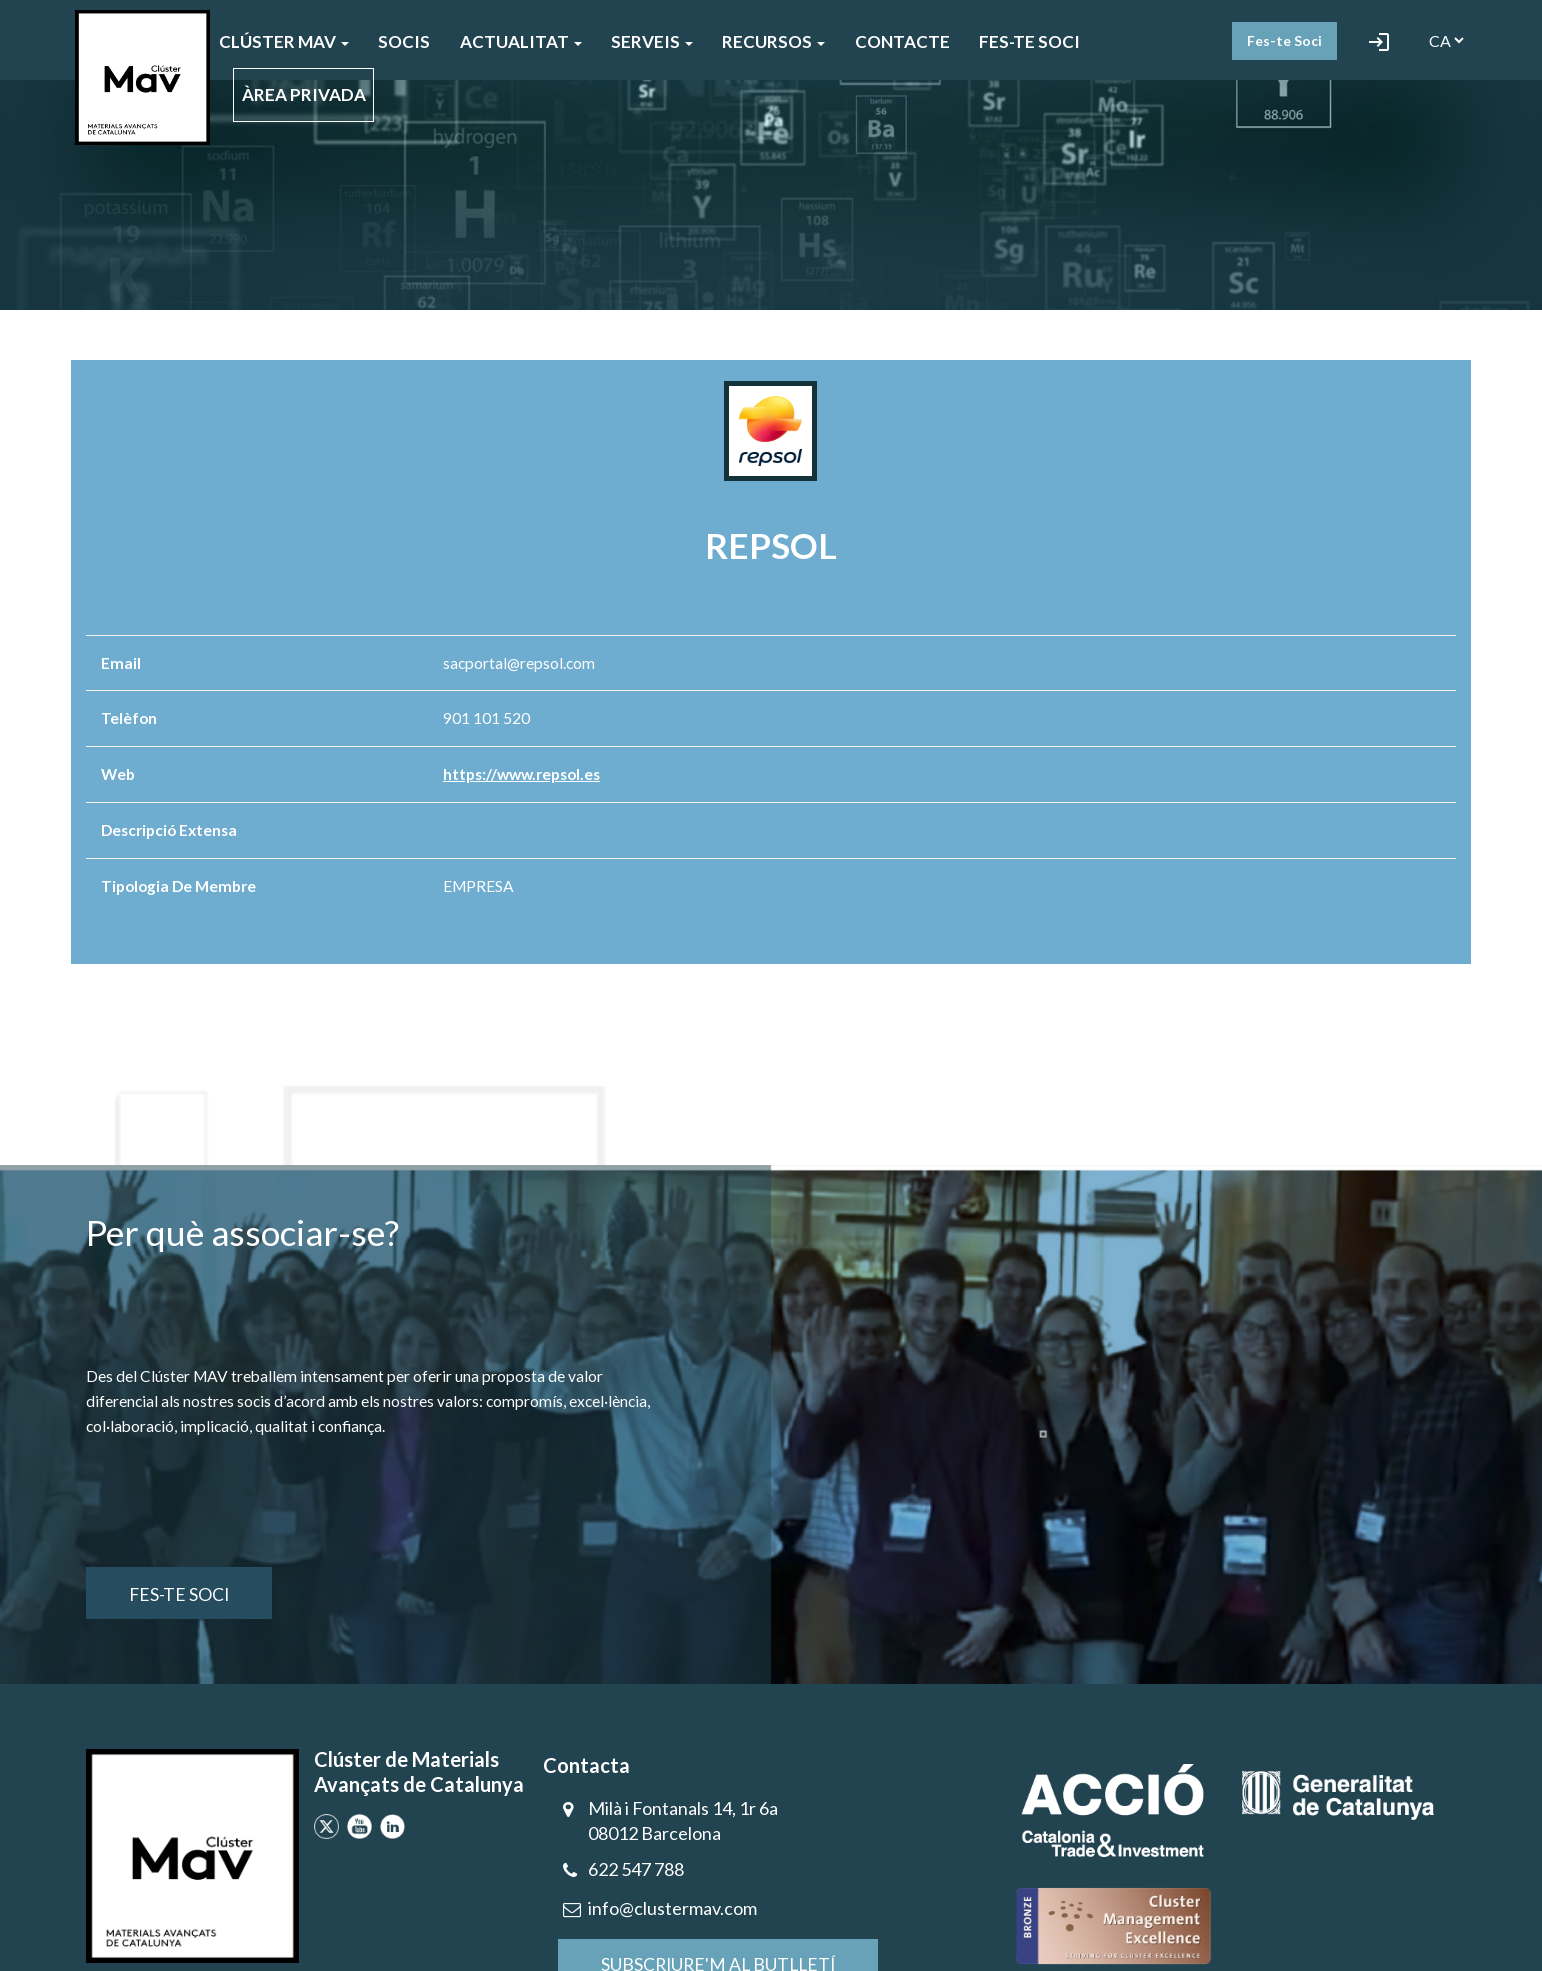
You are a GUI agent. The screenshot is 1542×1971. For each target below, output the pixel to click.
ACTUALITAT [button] (521, 41)
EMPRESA (478, 886)
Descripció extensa (169, 830)
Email (121, 663)
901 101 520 (486, 718)
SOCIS (404, 41)
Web (118, 774)
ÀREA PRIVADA (304, 94)
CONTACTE (902, 41)
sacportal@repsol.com (519, 663)
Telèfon (129, 718)
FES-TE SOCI (1029, 41)
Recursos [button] (773, 41)
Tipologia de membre (178, 886)
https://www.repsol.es (521, 774)
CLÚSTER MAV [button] (284, 41)
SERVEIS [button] (652, 41)
